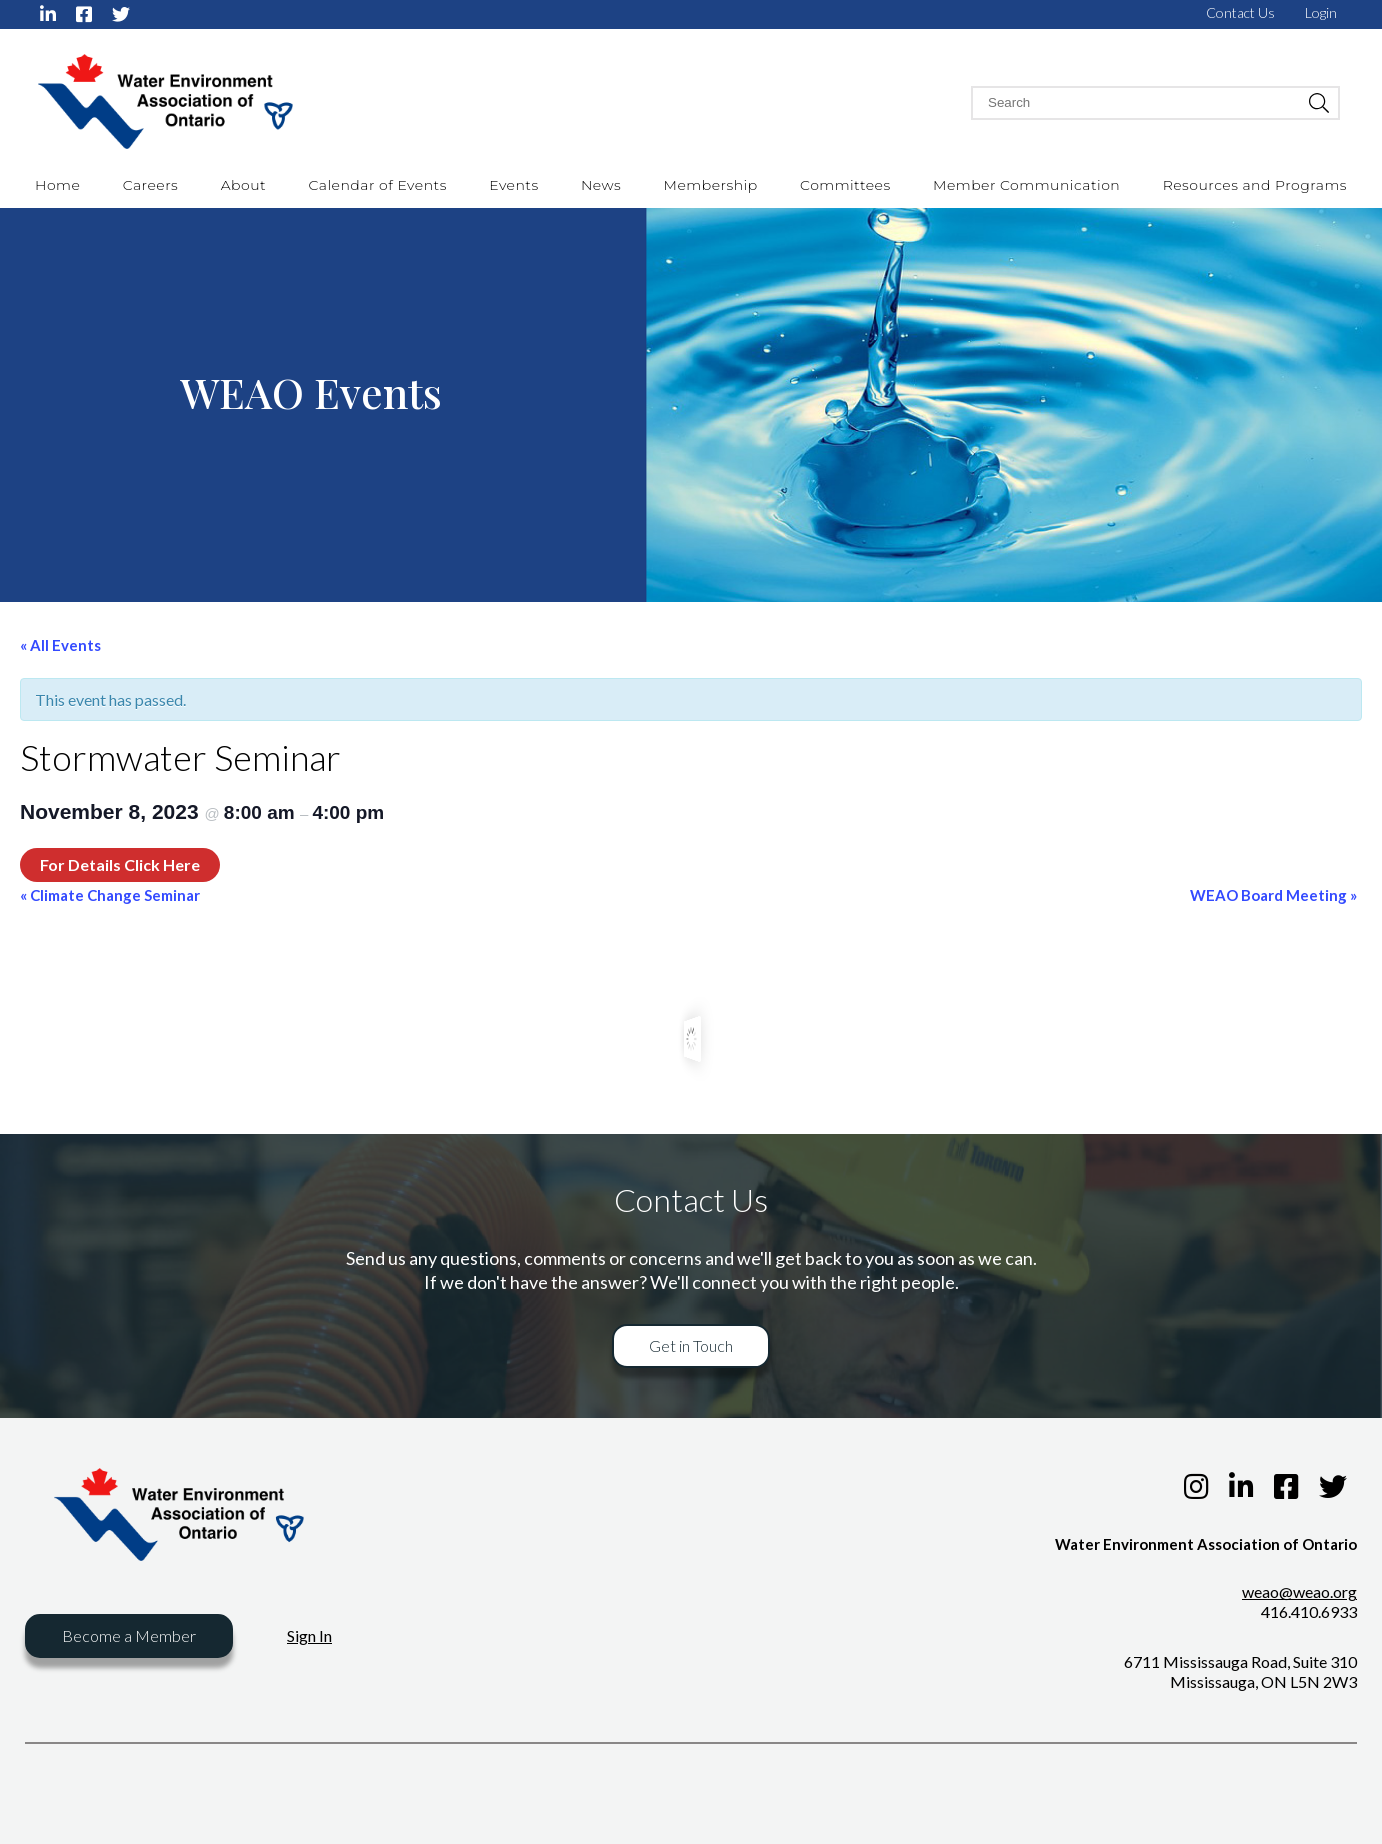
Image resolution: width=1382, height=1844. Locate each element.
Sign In (309, 1635)
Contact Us (1240, 12)
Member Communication (1026, 185)
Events (513, 185)
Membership (711, 185)
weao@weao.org (1299, 1591)
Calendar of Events (377, 185)
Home (57, 185)
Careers (151, 185)
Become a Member (129, 1635)
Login (1321, 12)
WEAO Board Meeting (1273, 895)
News (601, 185)
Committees (845, 185)
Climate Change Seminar (110, 895)
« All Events (60, 645)
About (243, 185)
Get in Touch (691, 1345)
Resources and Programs (1255, 185)
